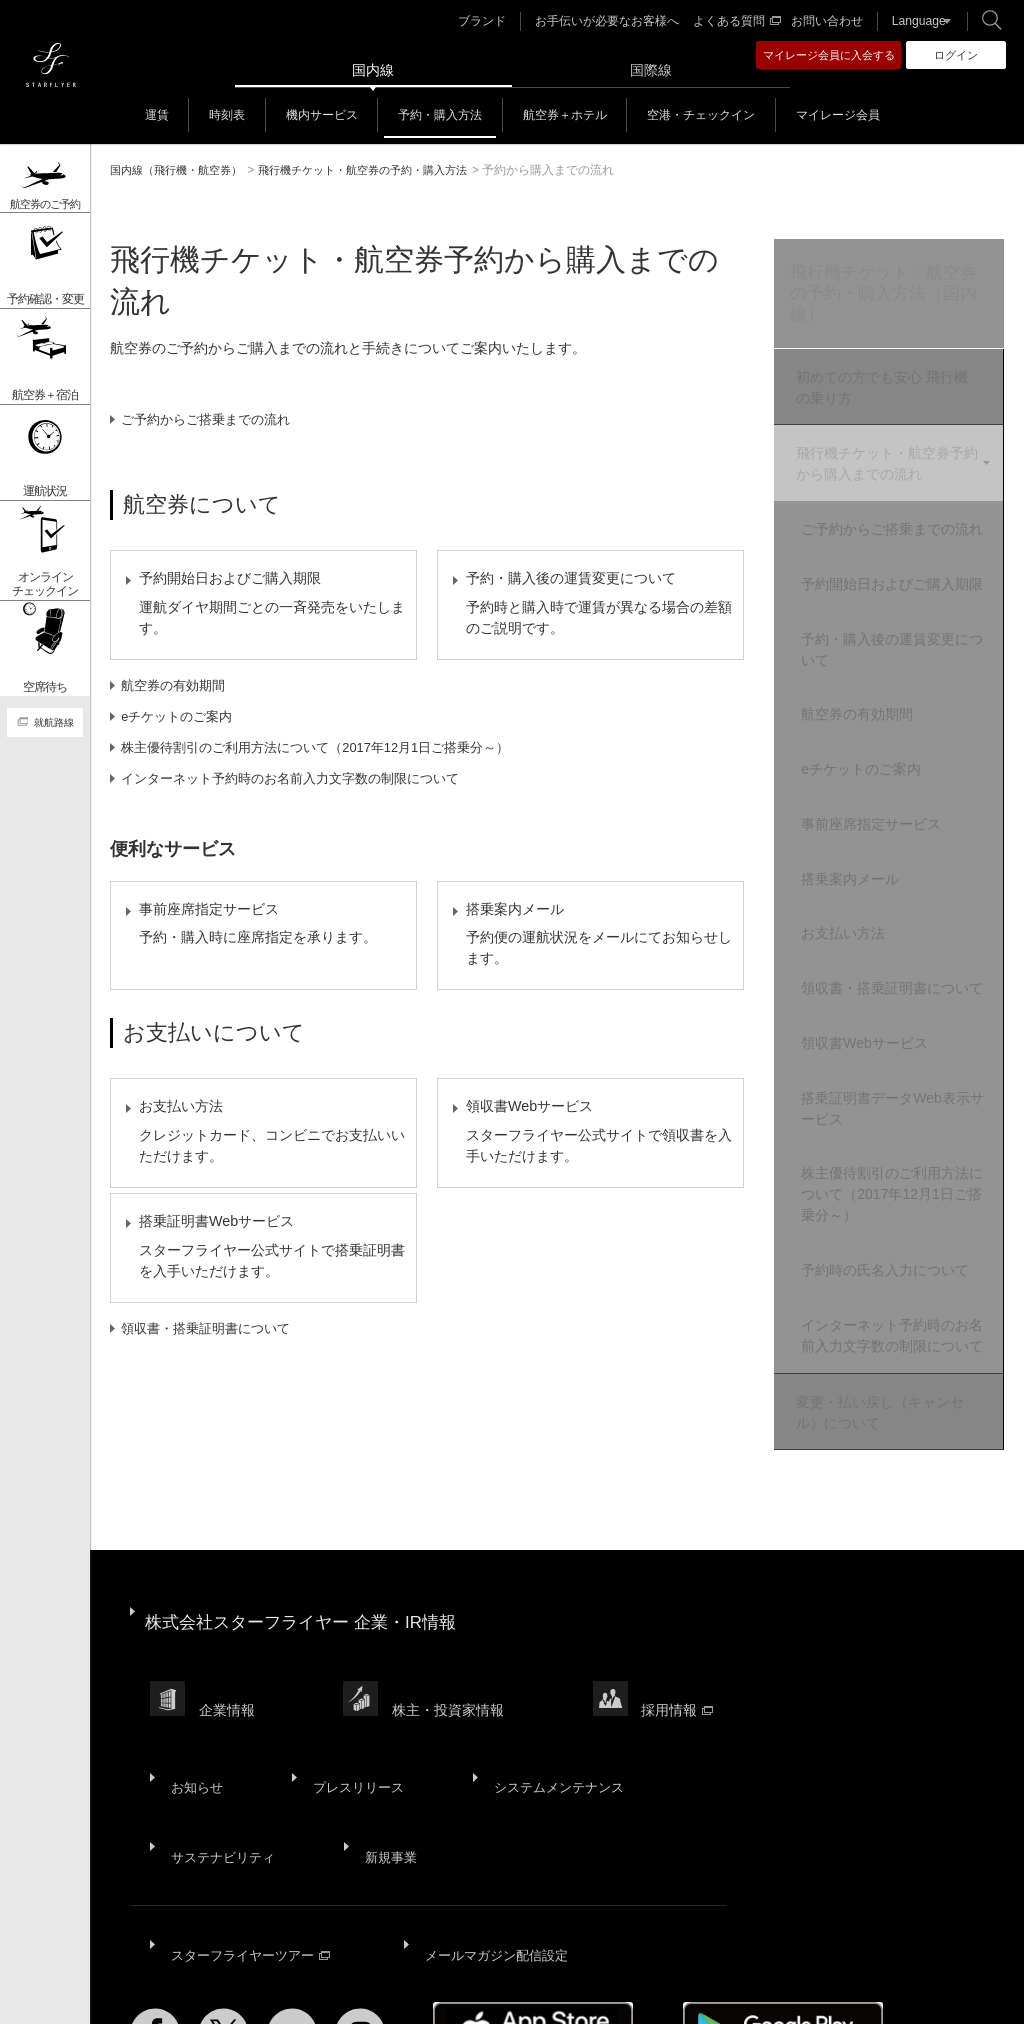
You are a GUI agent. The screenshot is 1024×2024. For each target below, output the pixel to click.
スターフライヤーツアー (251, 1853)
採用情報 (683, 1671)
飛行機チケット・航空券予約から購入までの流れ (884, 462)
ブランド (500, 21)
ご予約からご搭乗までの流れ (214, 419)
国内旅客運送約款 (712, 1993)
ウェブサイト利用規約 (505, 1993)
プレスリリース (347, 1727)
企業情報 (229, 1671)
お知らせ (194, 1727)
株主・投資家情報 (452, 1671)
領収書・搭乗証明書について (214, 1414)
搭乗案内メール (867, 879)
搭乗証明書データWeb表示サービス (902, 1106)
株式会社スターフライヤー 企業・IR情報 (310, 1605)
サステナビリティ (222, 1776)
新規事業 (382, 1776)
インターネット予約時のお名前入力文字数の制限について (305, 795)
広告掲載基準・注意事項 (839, 1993)
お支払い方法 (860, 928)
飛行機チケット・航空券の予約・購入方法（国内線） (882, 296)
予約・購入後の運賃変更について (902, 672)
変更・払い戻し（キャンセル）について (877, 1408)
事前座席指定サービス (888, 830)
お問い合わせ (825, 21)
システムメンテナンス (542, 1727)
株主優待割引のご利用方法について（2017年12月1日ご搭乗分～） (332, 764)
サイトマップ (166, 1993)
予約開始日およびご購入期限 (902, 602)
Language (911, 21)
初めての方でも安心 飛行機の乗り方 (886, 391)
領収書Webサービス (881, 1047)
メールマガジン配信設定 (494, 1853)
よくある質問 (738, 21)
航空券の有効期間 (179, 702)
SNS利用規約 (614, 1993)
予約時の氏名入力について (902, 1257)
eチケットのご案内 (183, 733)
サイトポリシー (257, 1993)
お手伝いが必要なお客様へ (617, 21)
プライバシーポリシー (372, 1993)
